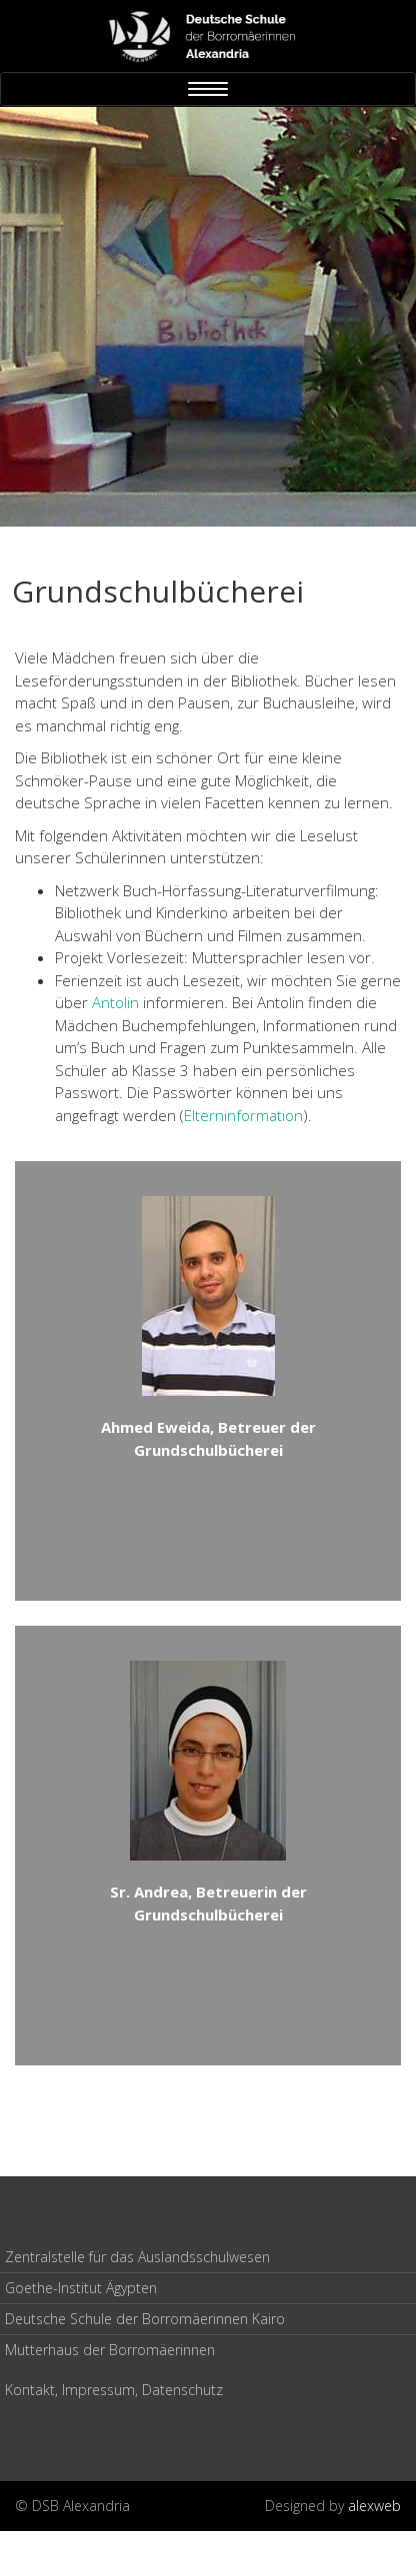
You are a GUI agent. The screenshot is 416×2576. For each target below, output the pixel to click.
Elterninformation (243, 1115)
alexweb (374, 2505)
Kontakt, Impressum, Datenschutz (114, 2389)
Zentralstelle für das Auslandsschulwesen (137, 2256)
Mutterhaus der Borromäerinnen (110, 2349)
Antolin (115, 1002)
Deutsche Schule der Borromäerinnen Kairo (145, 2318)
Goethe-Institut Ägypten (81, 2287)
